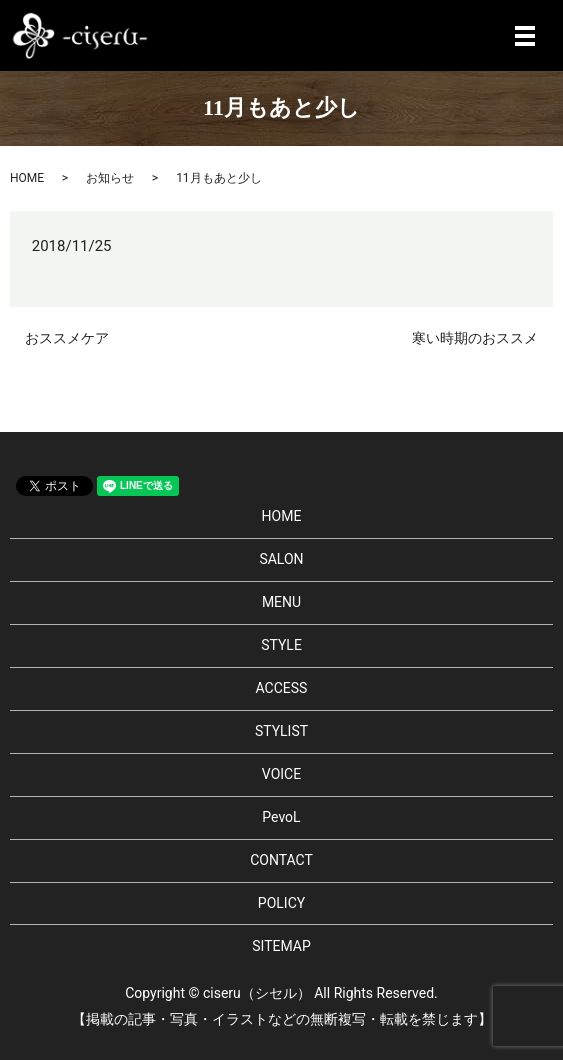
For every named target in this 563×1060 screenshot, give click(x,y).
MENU (281, 602)
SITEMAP (281, 946)
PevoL (281, 817)
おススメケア (67, 338)
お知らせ (110, 178)
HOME (27, 178)
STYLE (281, 645)
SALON (281, 559)
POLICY (281, 903)
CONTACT (281, 860)
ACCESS (282, 688)
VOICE (281, 774)
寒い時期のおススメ (475, 338)
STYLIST (281, 731)
